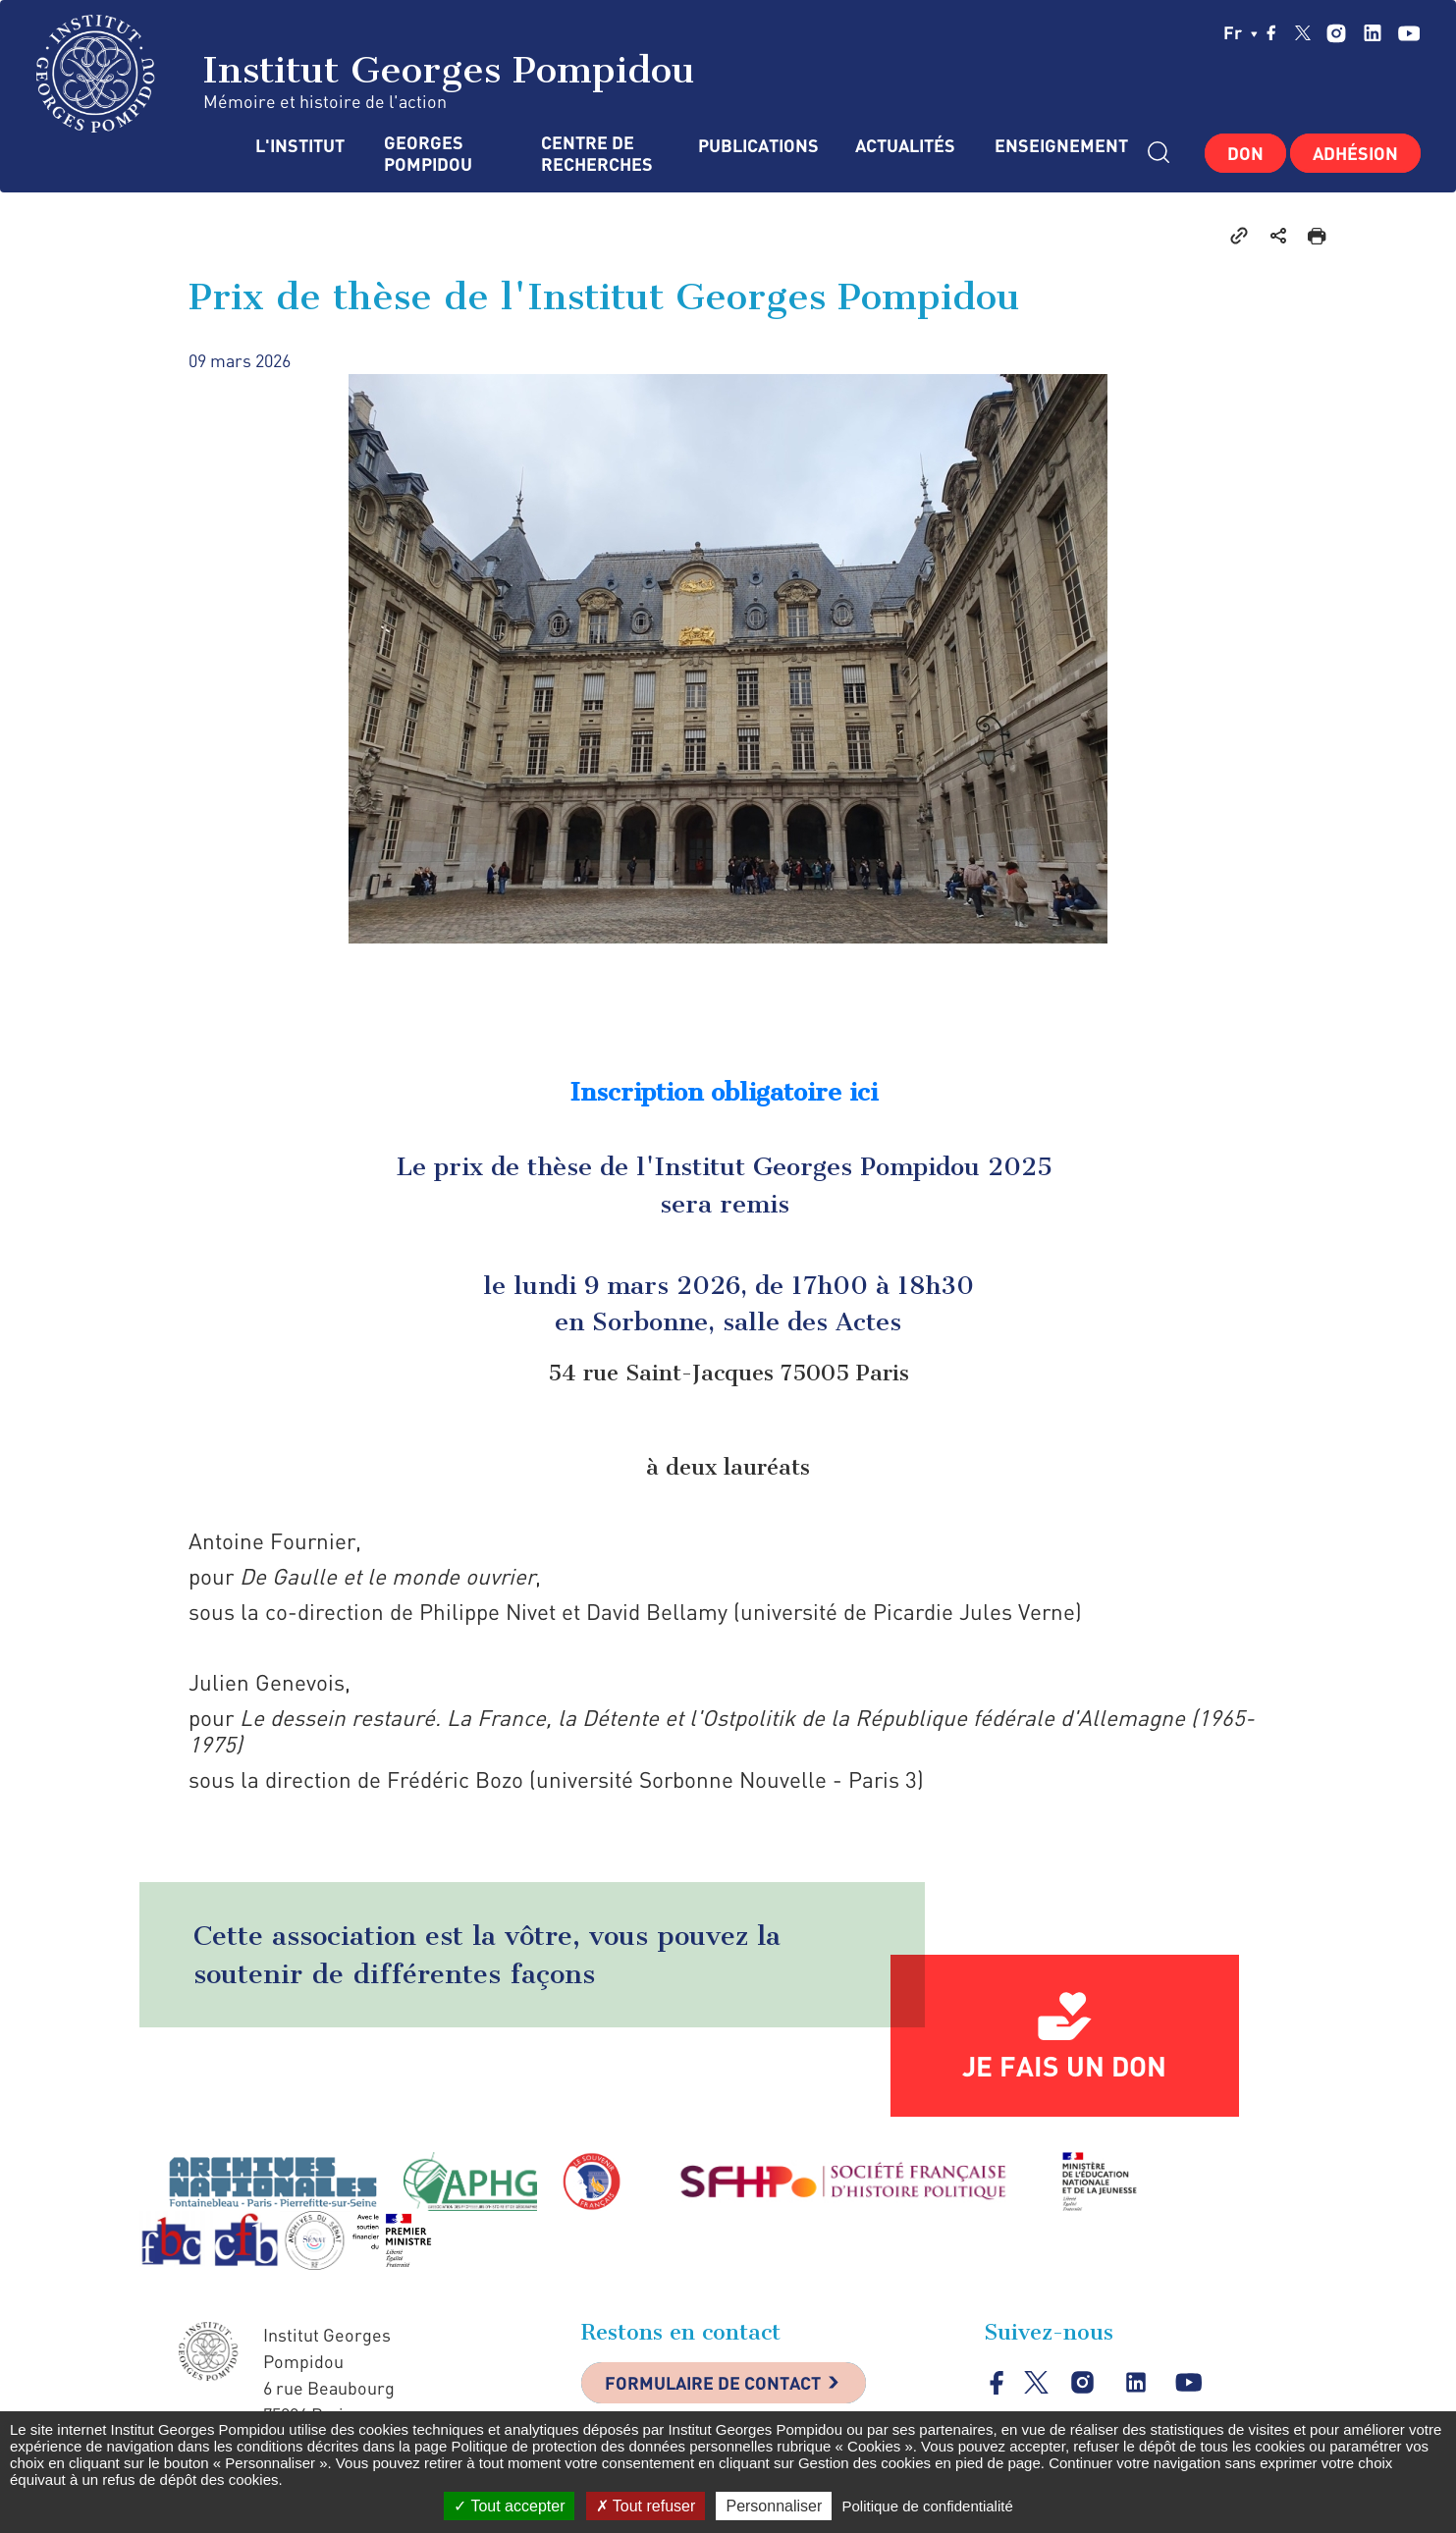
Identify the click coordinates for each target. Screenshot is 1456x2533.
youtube (1408, 33)
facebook (1271, 32)
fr (1240, 32)
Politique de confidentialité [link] (926, 2506)
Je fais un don (1064, 2065)
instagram (1335, 33)
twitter (1303, 32)
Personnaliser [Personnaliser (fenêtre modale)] (774, 2506)
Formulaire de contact (714, 2383)
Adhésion (1355, 153)
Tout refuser (646, 2506)
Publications (757, 145)
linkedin (1372, 33)
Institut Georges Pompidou (365, 74)
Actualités (905, 145)
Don (1245, 153)
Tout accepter (509, 2506)
